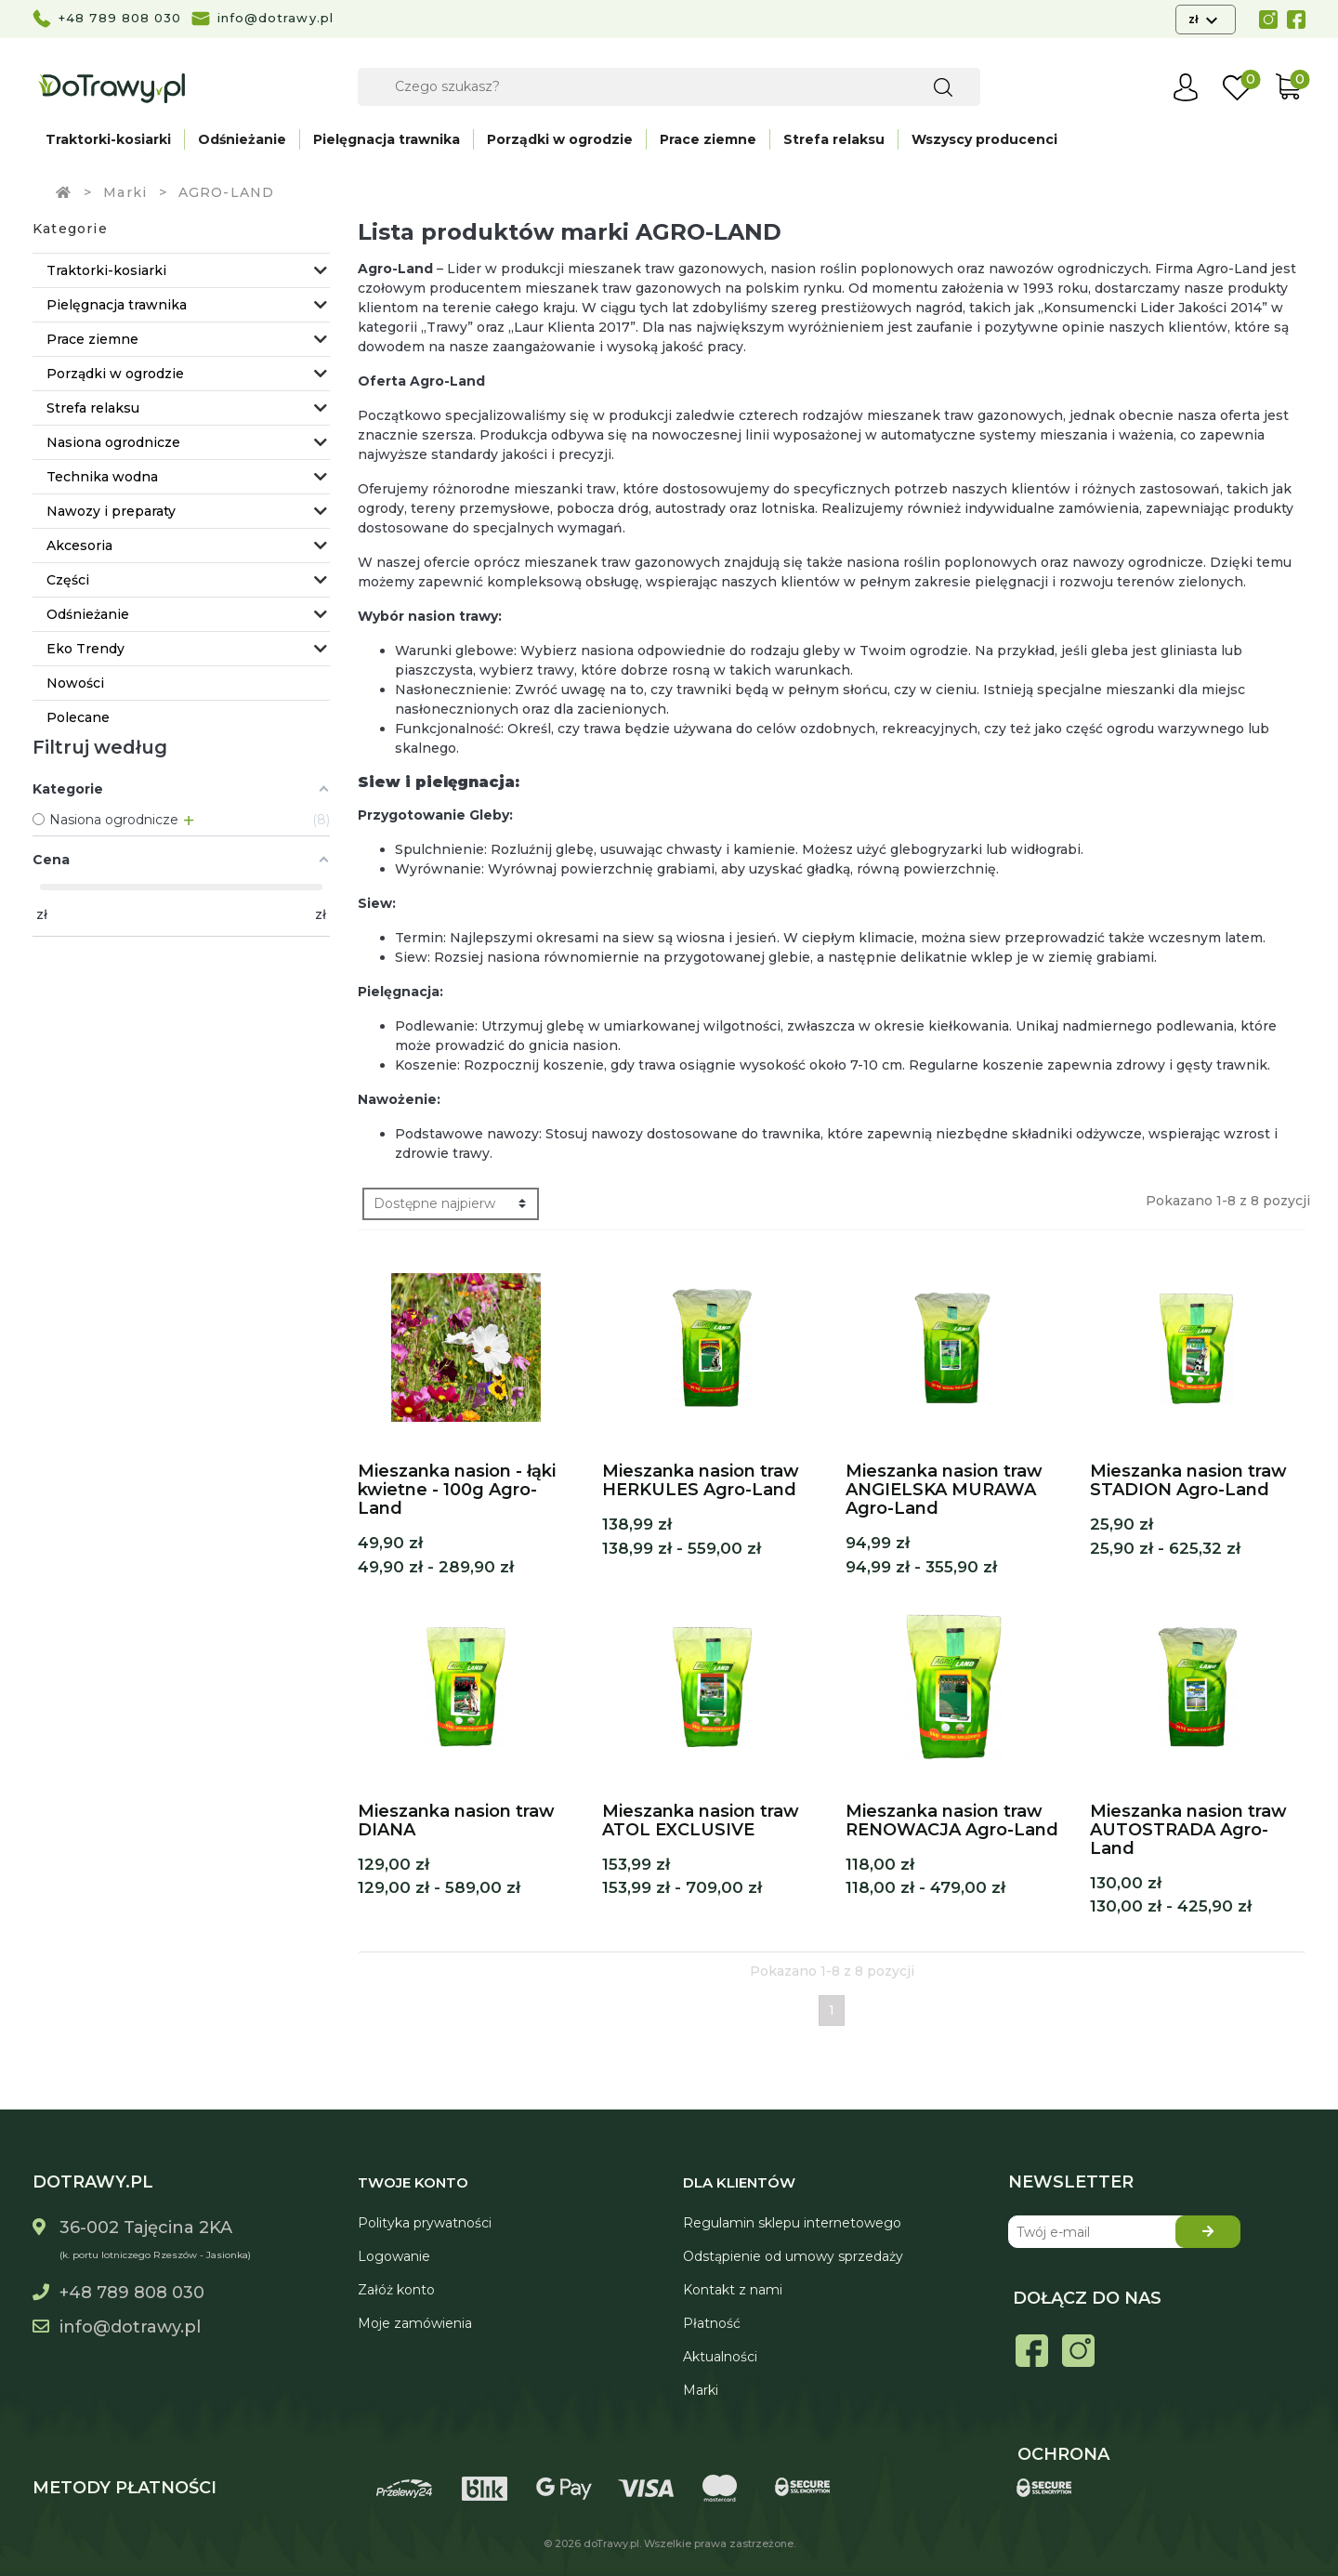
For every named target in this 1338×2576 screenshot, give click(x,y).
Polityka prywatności (425, 2223)
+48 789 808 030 (120, 17)
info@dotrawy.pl (275, 17)
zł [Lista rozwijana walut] (1194, 19)
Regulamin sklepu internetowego (792, 2223)
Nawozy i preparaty (111, 511)
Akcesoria (79, 545)
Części (67, 580)
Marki (700, 2390)
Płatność (712, 2323)
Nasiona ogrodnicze (113, 442)
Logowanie (394, 2256)
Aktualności (720, 2356)
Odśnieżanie (242, 139)
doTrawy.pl (611, 2543)
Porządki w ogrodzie (560, 139)
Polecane (78, 717)
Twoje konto (413, 2182)
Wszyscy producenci (984, 139)
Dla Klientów (739, 2182)
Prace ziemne (708, 139)
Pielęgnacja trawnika (386, 139)
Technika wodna (102, 476)
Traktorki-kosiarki (108, 139)
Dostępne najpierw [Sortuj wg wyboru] (434, 1203)
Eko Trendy (85, 648)
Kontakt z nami (732, 2289)
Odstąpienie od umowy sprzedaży (793, 2256)
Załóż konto (396, 2289)
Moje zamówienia (415, 2323)
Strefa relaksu (834, 139)
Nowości (75, 683)
